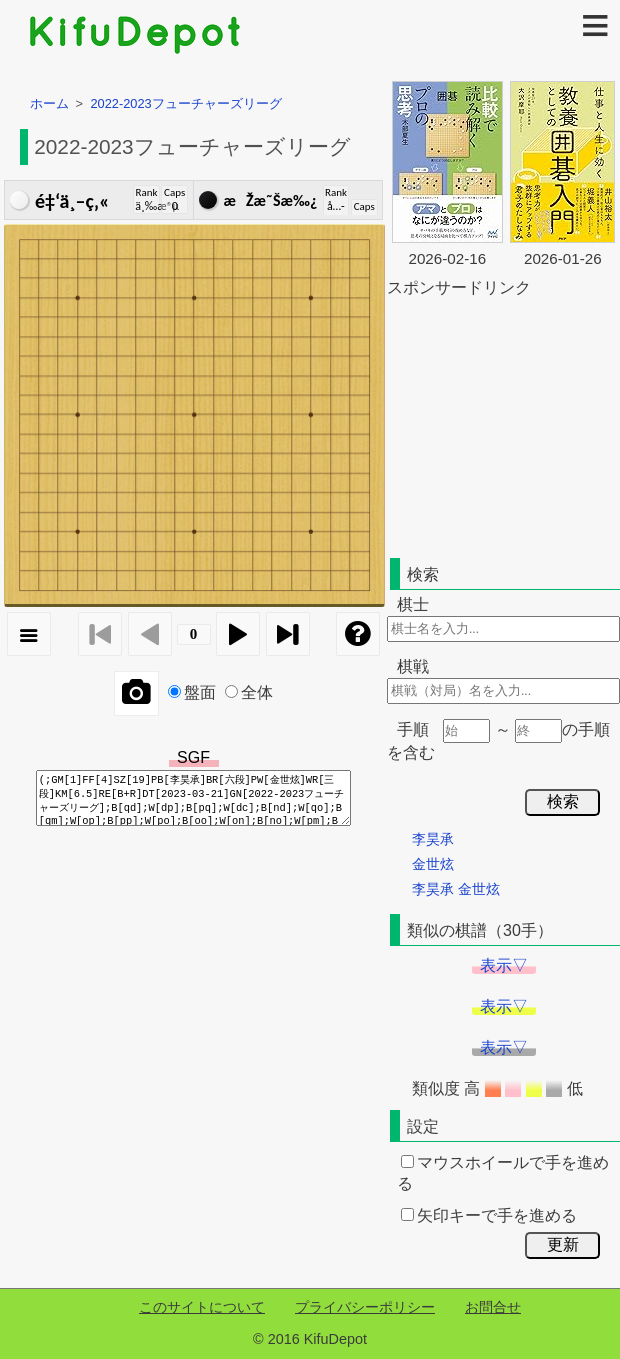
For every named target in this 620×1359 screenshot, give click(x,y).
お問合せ (493, 1307)
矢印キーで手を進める (489, 1215)
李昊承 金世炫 (456, 889)
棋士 (413, 604)
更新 (563, 1244)
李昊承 (433, 839)
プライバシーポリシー (365, 1307)
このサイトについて (202, 1307)
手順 (413, 729)
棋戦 (413, 666)
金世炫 (433, 864)
